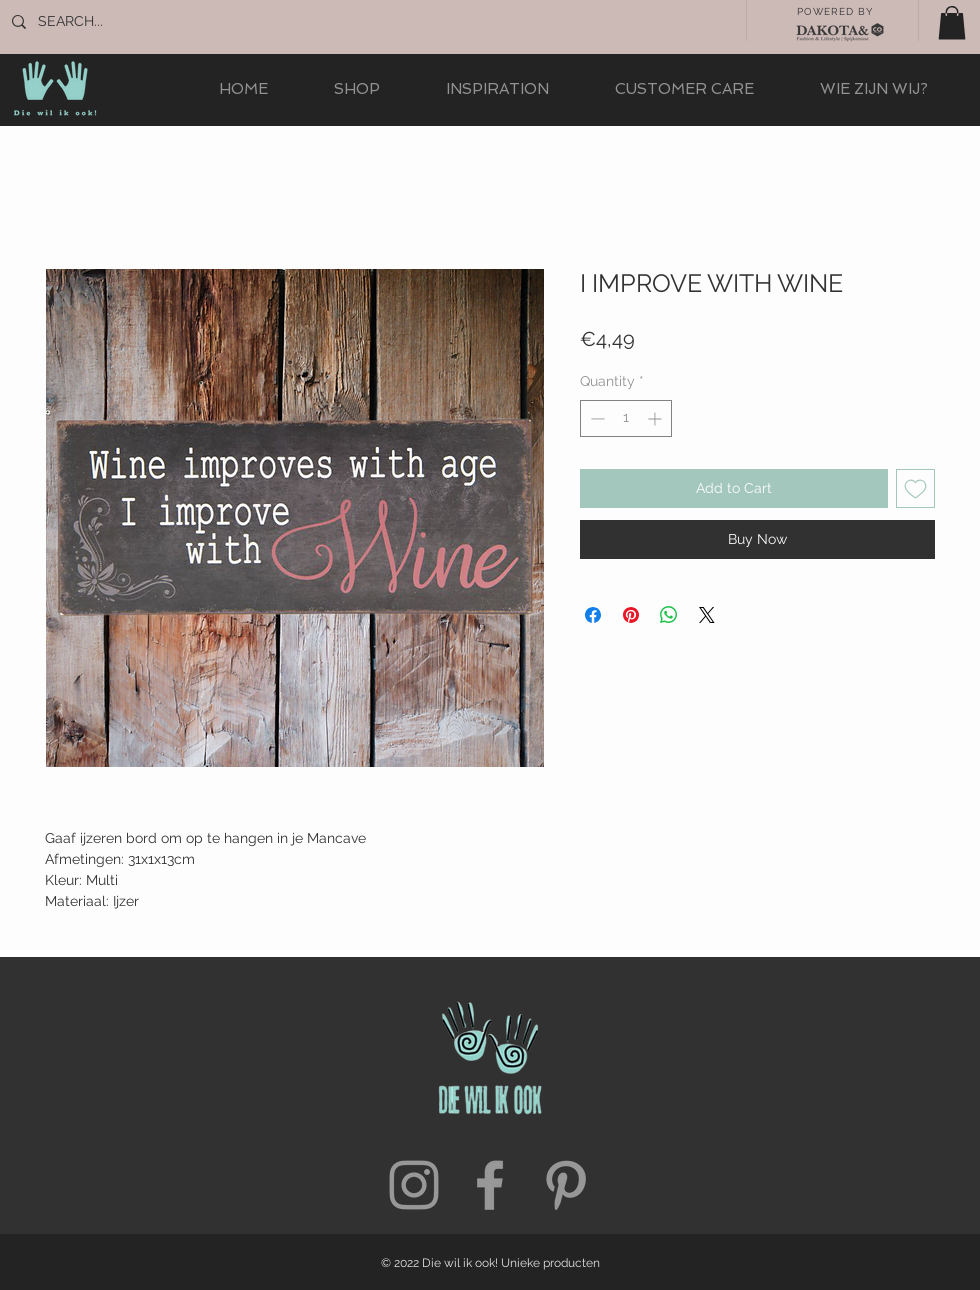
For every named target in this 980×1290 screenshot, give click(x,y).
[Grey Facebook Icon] (490, 1185)
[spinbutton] (626, 418)
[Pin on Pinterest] (631, 615)
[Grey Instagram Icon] (414, 1185)
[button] (952, 22)
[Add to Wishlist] (915, 488)
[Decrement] (595, 418)
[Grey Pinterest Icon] (566, 1185)
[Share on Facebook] (593, 615)
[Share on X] (707, 615)
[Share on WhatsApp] (669, 615)
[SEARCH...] (104, 22)
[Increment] (656, 418)
